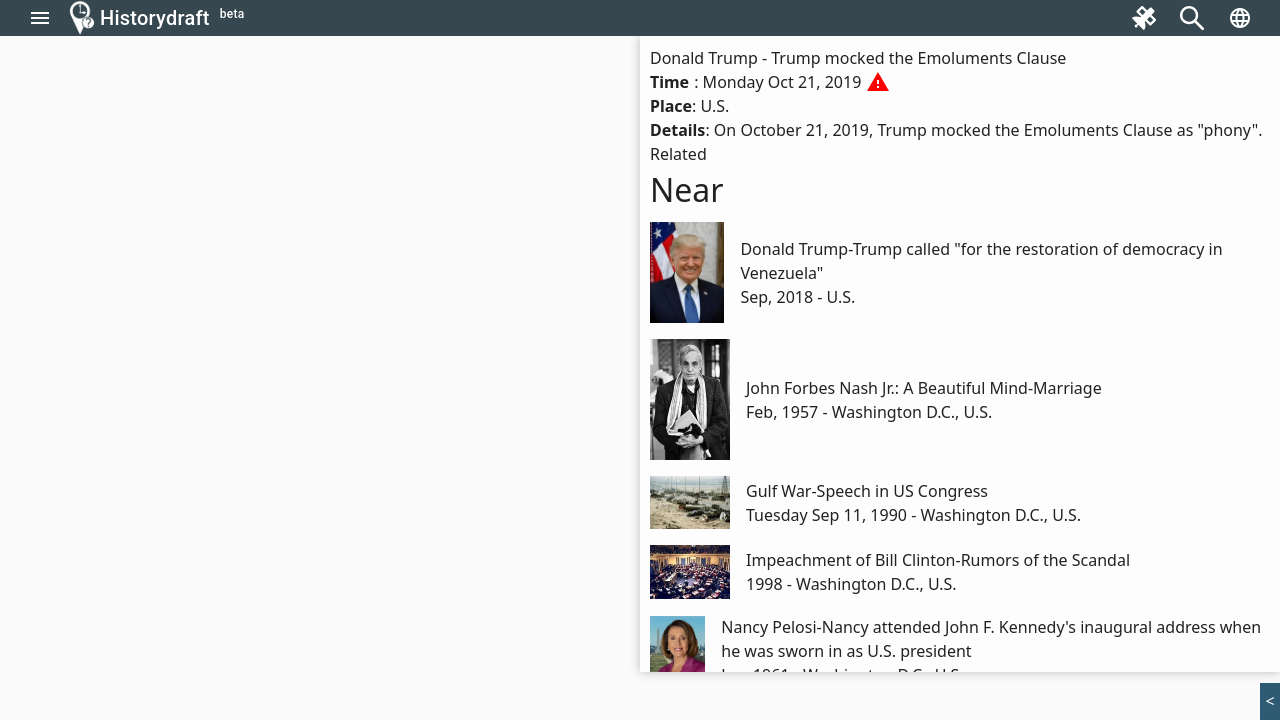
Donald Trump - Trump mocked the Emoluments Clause (858, 58)
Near (687, 189)
